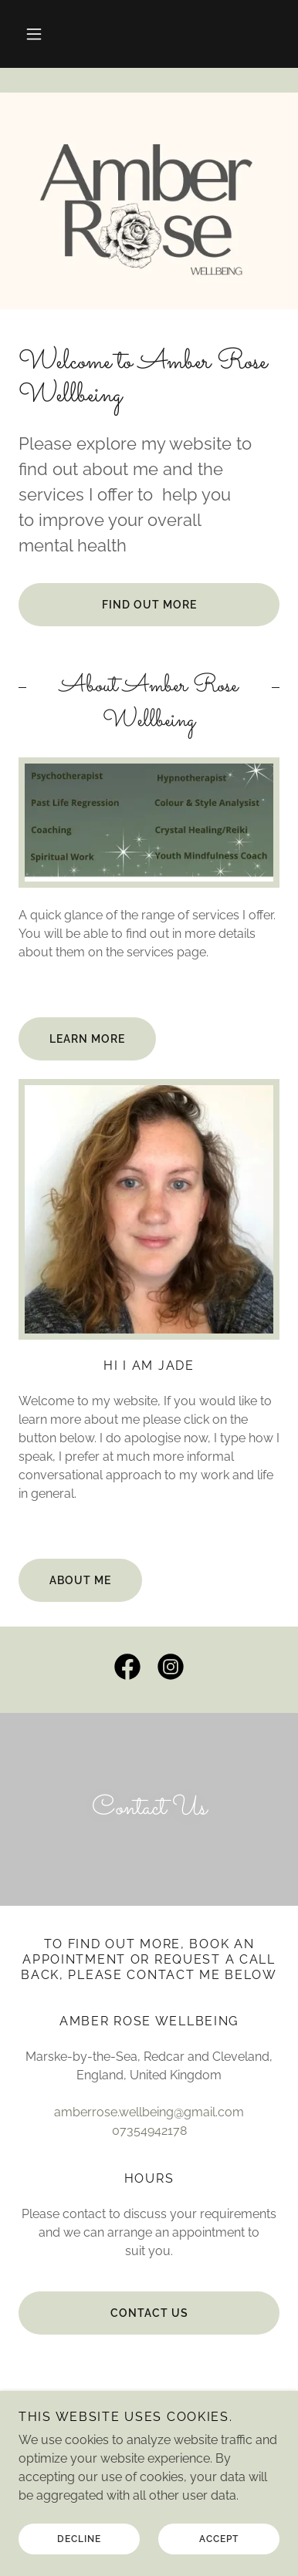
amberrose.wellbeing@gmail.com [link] (149, 2112)
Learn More (87, 1039)
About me (80, 1580)
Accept (219, 2539)
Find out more (149, 604)
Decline (79, 2539)
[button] (34, 34)
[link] (127, 1669)
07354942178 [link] (149, 2130)
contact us (149, 2313)
